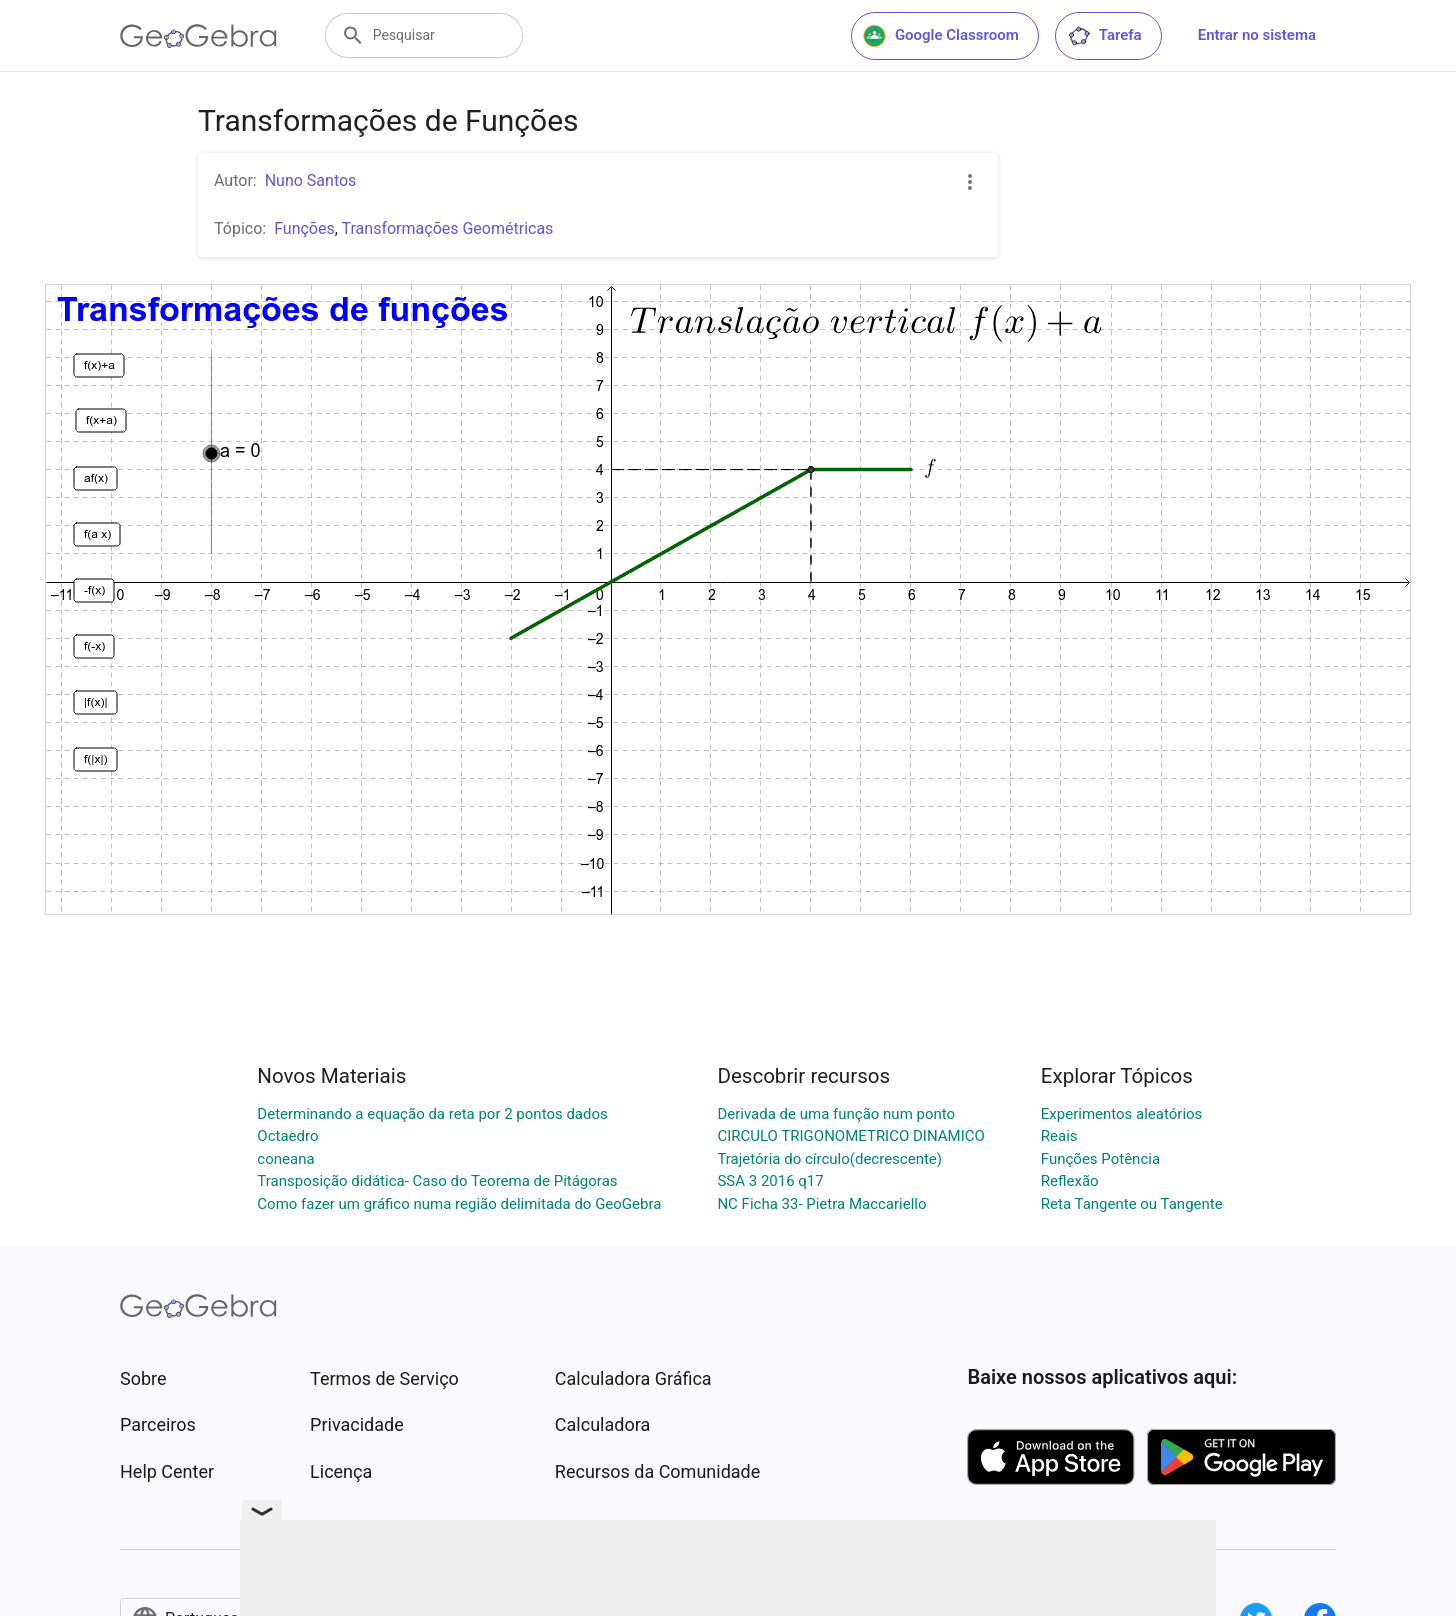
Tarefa (1104, 36)
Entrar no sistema (1257, 35)
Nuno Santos (311, 180)
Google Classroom (941, 36)
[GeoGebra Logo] (198, 36)
